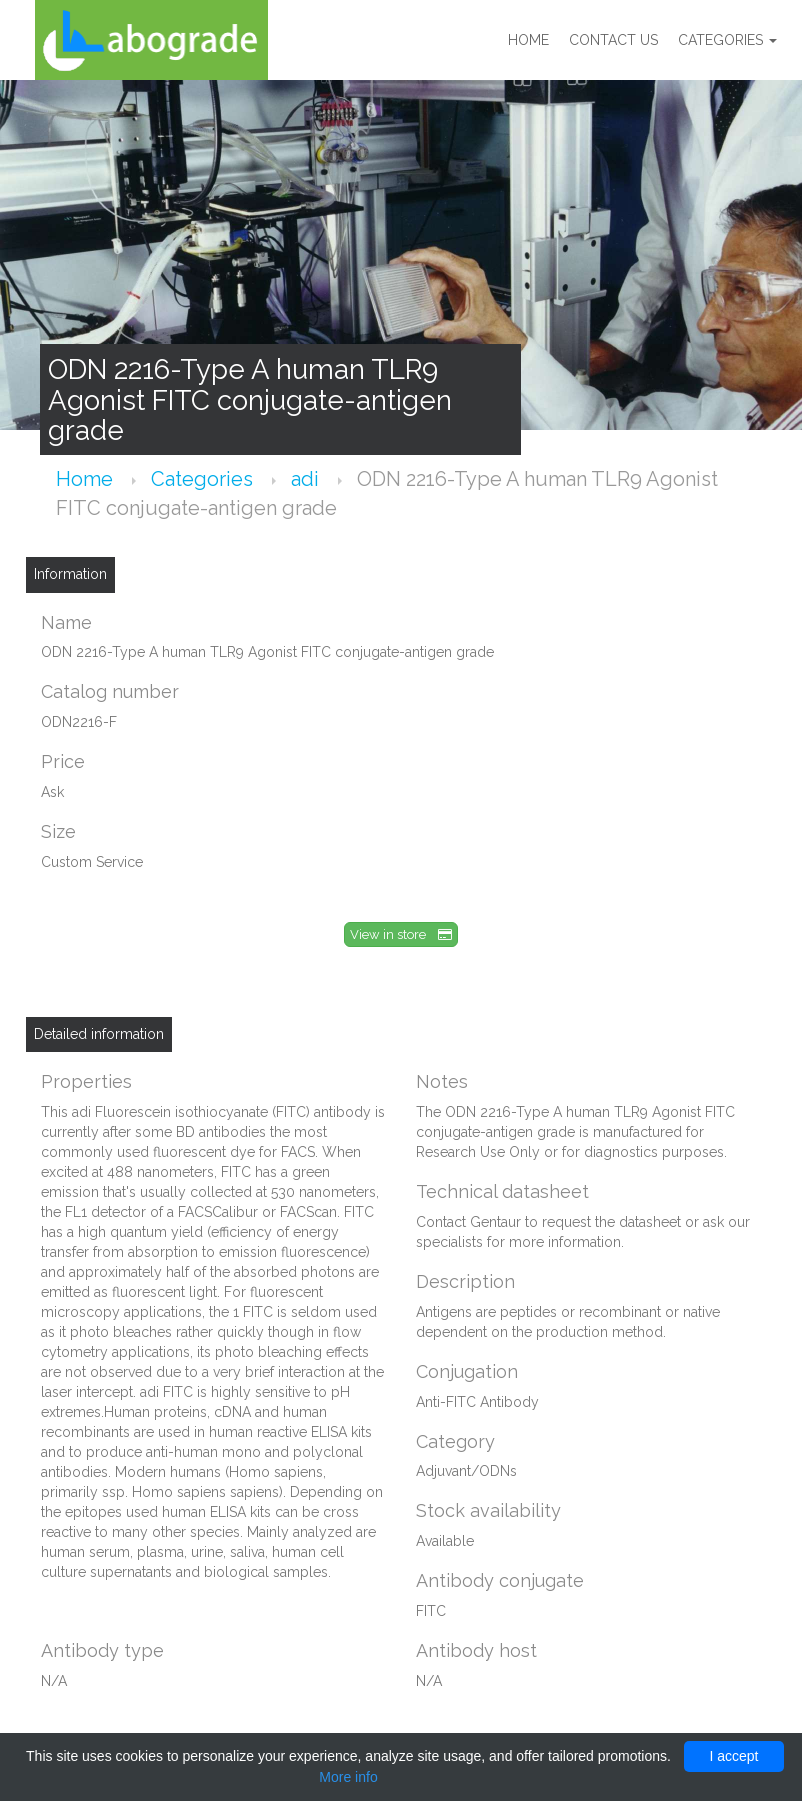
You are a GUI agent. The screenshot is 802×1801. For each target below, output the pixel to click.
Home (528, 40)
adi (307, 479)
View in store (401, 934)
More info (348, 1777)
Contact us (613, 40)
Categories (727, 40)
